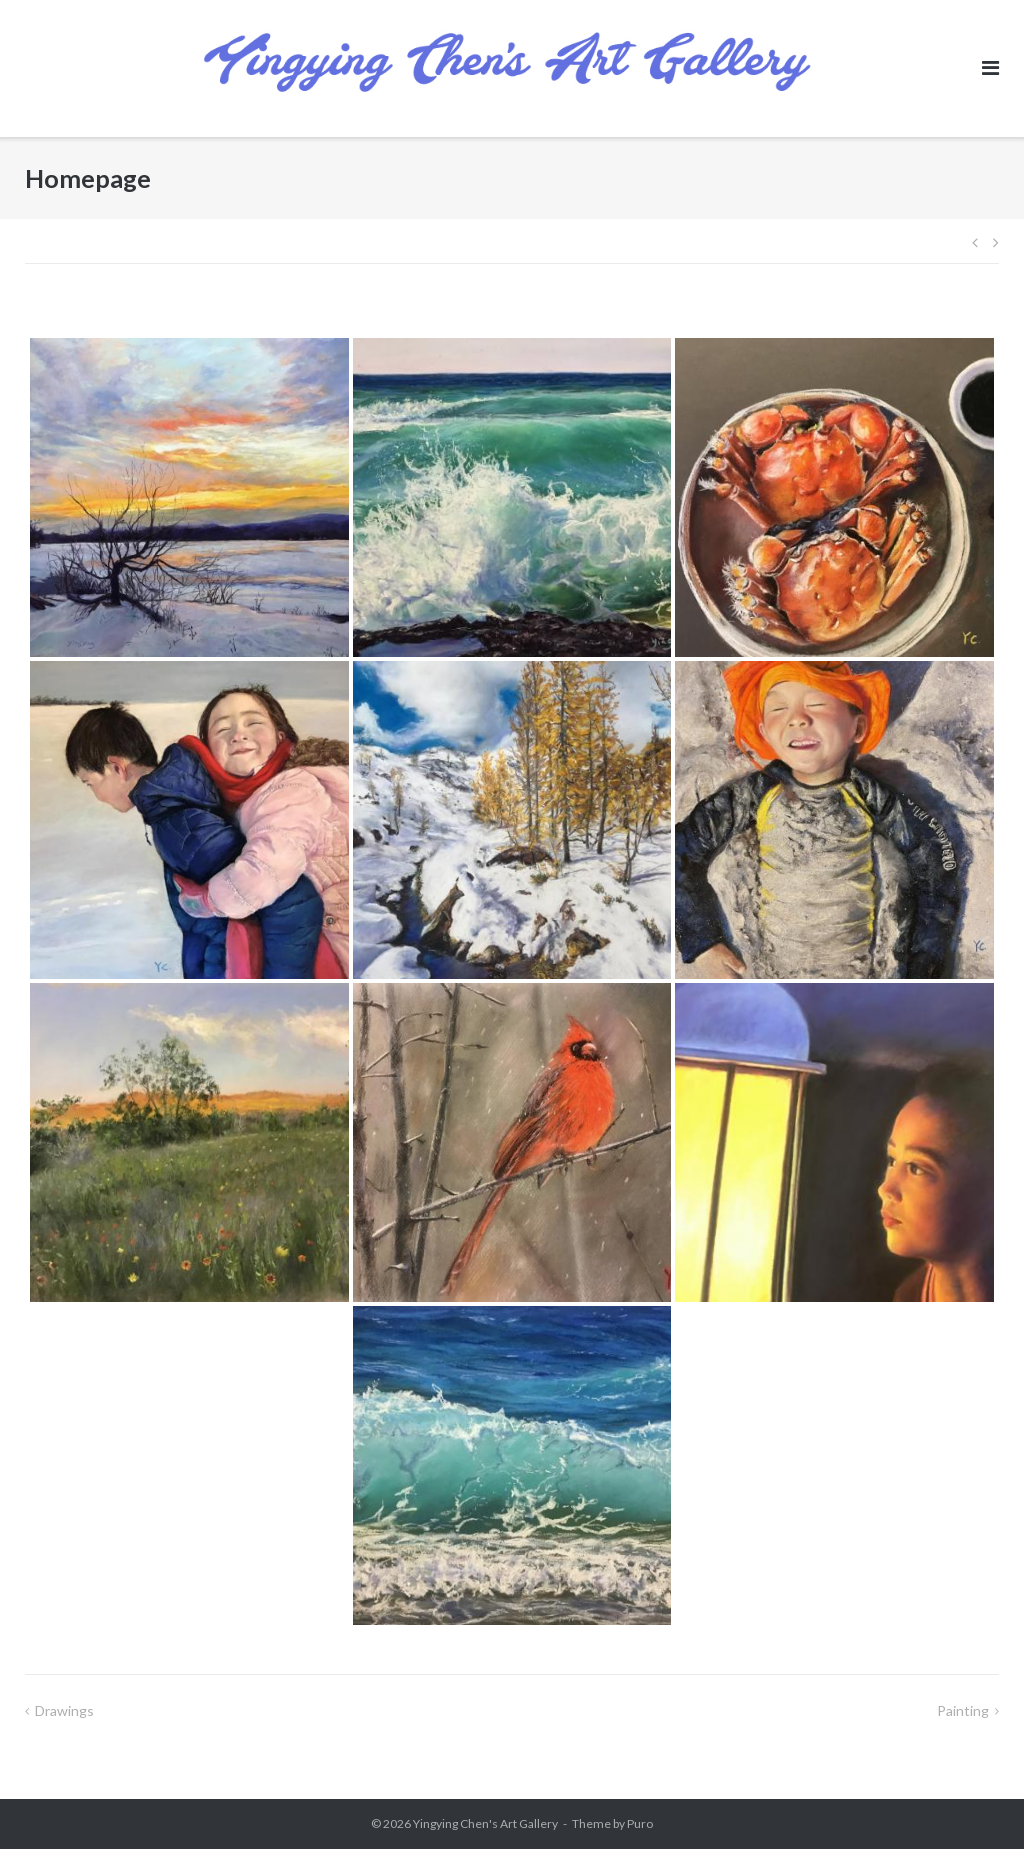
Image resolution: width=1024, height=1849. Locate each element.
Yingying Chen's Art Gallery (485, 1823)
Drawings (64, 1710)
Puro (640, 1823)
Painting (963, 1710)
